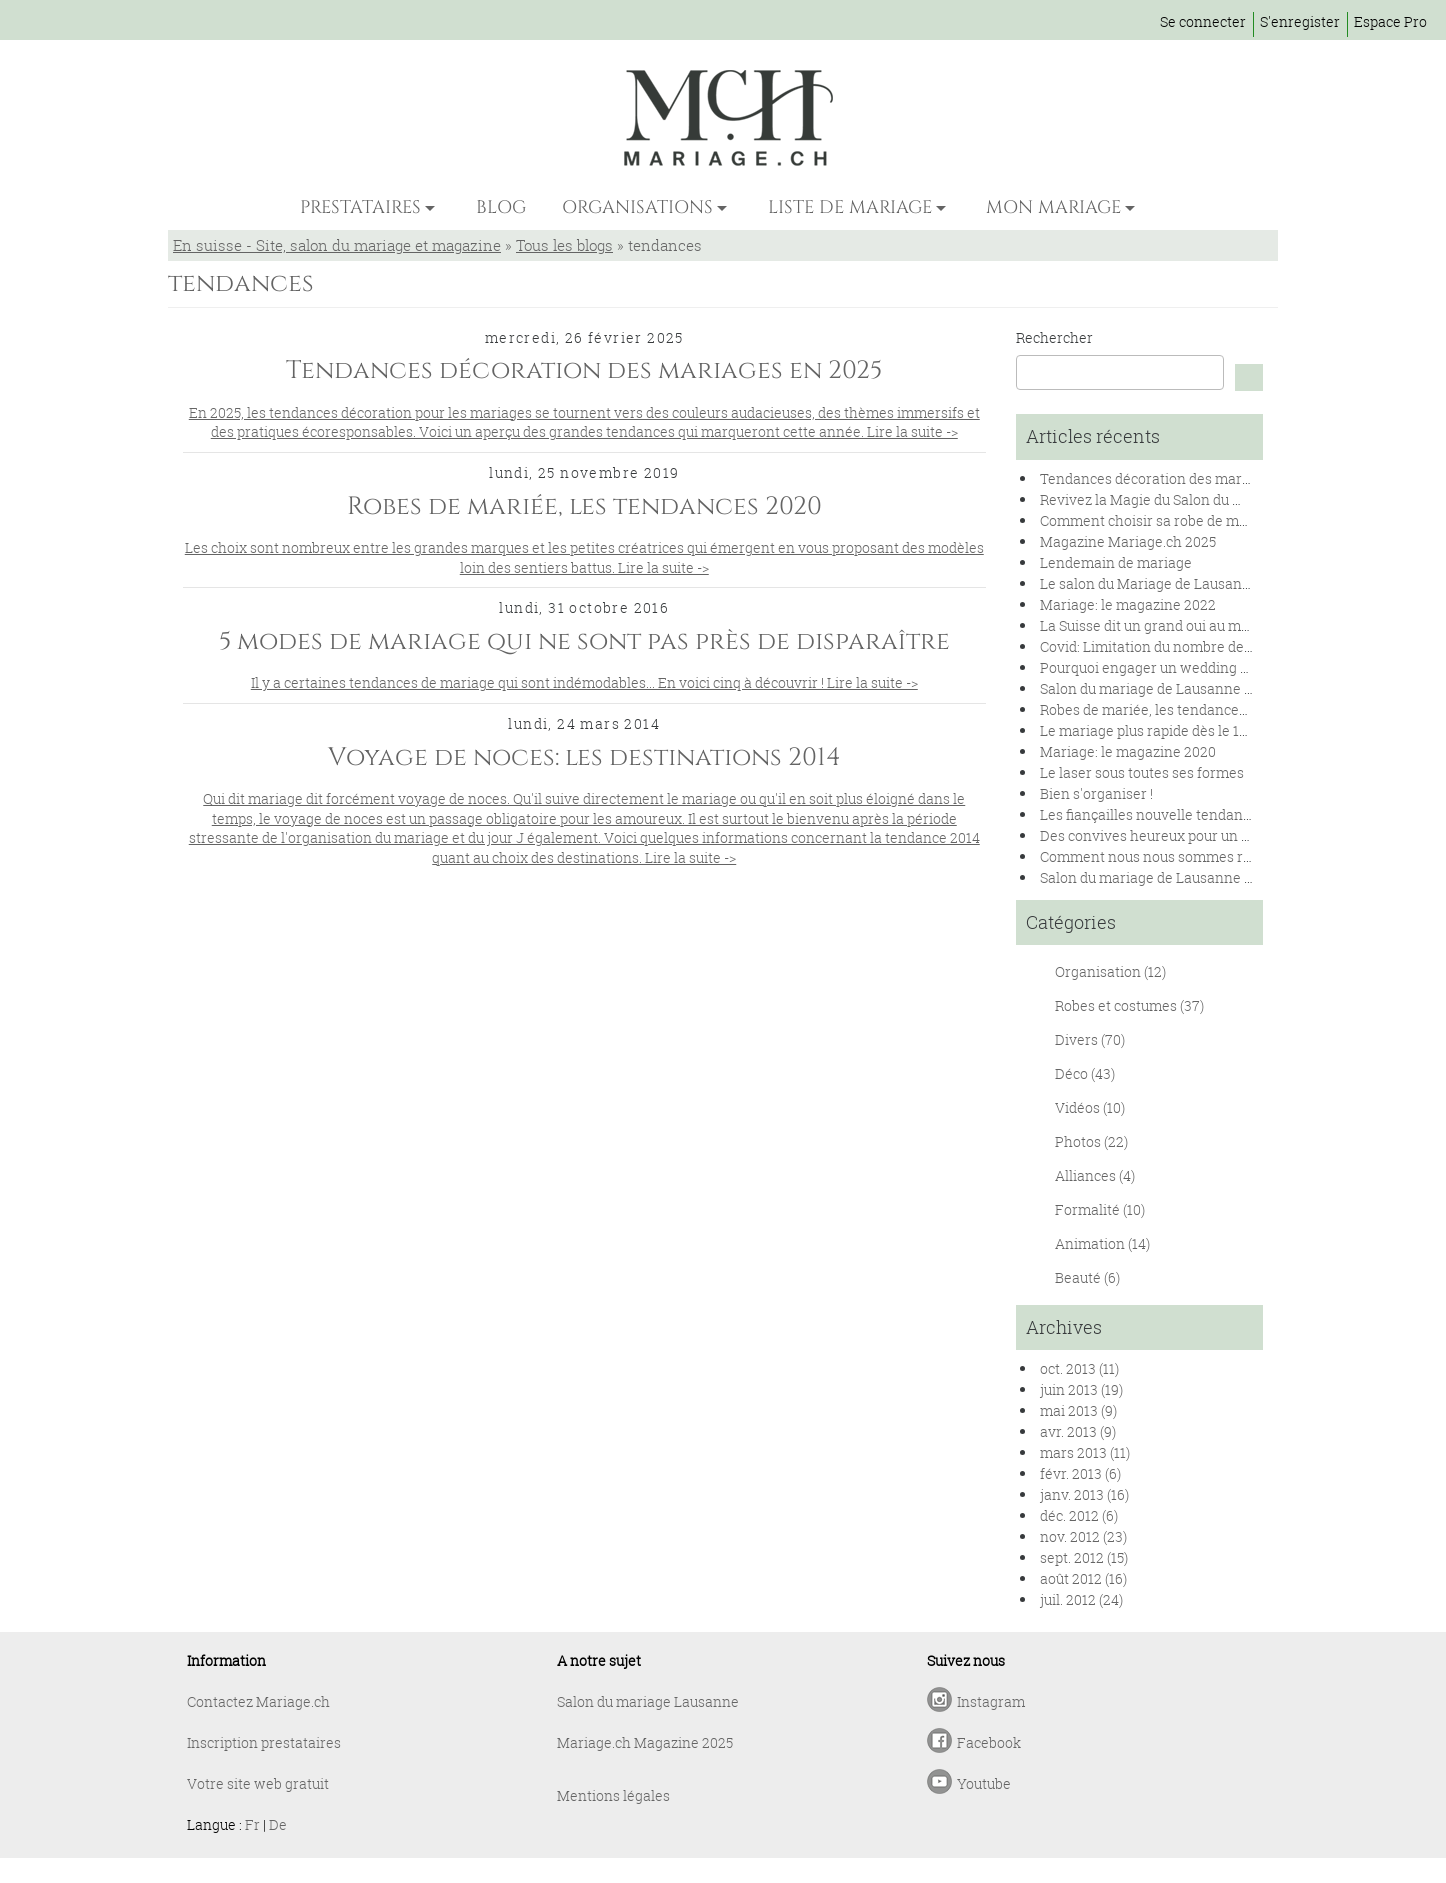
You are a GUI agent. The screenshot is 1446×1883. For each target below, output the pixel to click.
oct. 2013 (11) (1079, 1368)
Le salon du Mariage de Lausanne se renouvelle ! (1198, 583)
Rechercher (1054, 337)
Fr (252, 1824)
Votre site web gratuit (258, 1783)
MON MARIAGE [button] (1053, 207)
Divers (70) (1090, 1039)
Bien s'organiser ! (1096, 793)
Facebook (989, 1742)
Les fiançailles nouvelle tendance (1149, 814)
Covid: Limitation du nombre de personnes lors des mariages (1238, 646)
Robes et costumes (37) (1129, 1005)
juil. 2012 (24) (1081, 1599)
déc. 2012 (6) (1079, 1515)
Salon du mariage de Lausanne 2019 (1157, 877)
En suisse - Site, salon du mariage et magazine (337, 245)
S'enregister (1300, 21)
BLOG (501, 207)
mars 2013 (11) (1085, 1452)
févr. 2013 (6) (1080, 1473)
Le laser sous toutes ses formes (1142, 772)
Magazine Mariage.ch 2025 (1128, 541)
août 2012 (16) (1083, 1578)
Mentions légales (613, 1795)
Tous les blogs (564, 245)
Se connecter (1203, 21)
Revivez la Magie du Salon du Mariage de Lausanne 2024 (1224, 499)
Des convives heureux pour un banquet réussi (1189, 835)
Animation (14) (1102, 1243)
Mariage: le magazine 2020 (1128, 751)
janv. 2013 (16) (1084, 1494)
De (278, 1824)
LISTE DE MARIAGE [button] (850, 207)
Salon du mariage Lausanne (648, 1701)
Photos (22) (1091, 1141)
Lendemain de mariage (1116, 562)
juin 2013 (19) (1081, 1389)
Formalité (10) (1100, 1209)
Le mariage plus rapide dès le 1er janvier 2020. (1190, 730)
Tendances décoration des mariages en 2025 (1185, 478)
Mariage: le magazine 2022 (1128, 604)
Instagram (991, 1701)
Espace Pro (1390, 21)
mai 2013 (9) (1078, 1410)
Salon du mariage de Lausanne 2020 (1158, 688)
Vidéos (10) (1090, 1107)
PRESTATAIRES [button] (360, 207)
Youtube (984, 1783)
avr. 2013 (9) (1078, 1431)
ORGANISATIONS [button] (637, 207)
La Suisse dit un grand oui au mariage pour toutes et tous (1223, 625)
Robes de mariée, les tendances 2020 (1160, 709)
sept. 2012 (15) (1084, 1557)
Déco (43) (1085, 1073)
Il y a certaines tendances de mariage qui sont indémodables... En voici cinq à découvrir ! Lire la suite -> (584, 682)
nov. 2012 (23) (1083, 1536)
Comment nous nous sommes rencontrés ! (1178, 856)
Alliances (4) (1095, 1175)
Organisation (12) (1110, 971)
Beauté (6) (1087, 1277)
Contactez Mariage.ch (258, 1701)
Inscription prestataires (264, 1742)
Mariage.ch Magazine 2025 (645, 1742)
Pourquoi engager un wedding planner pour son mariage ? (1229, 667)
